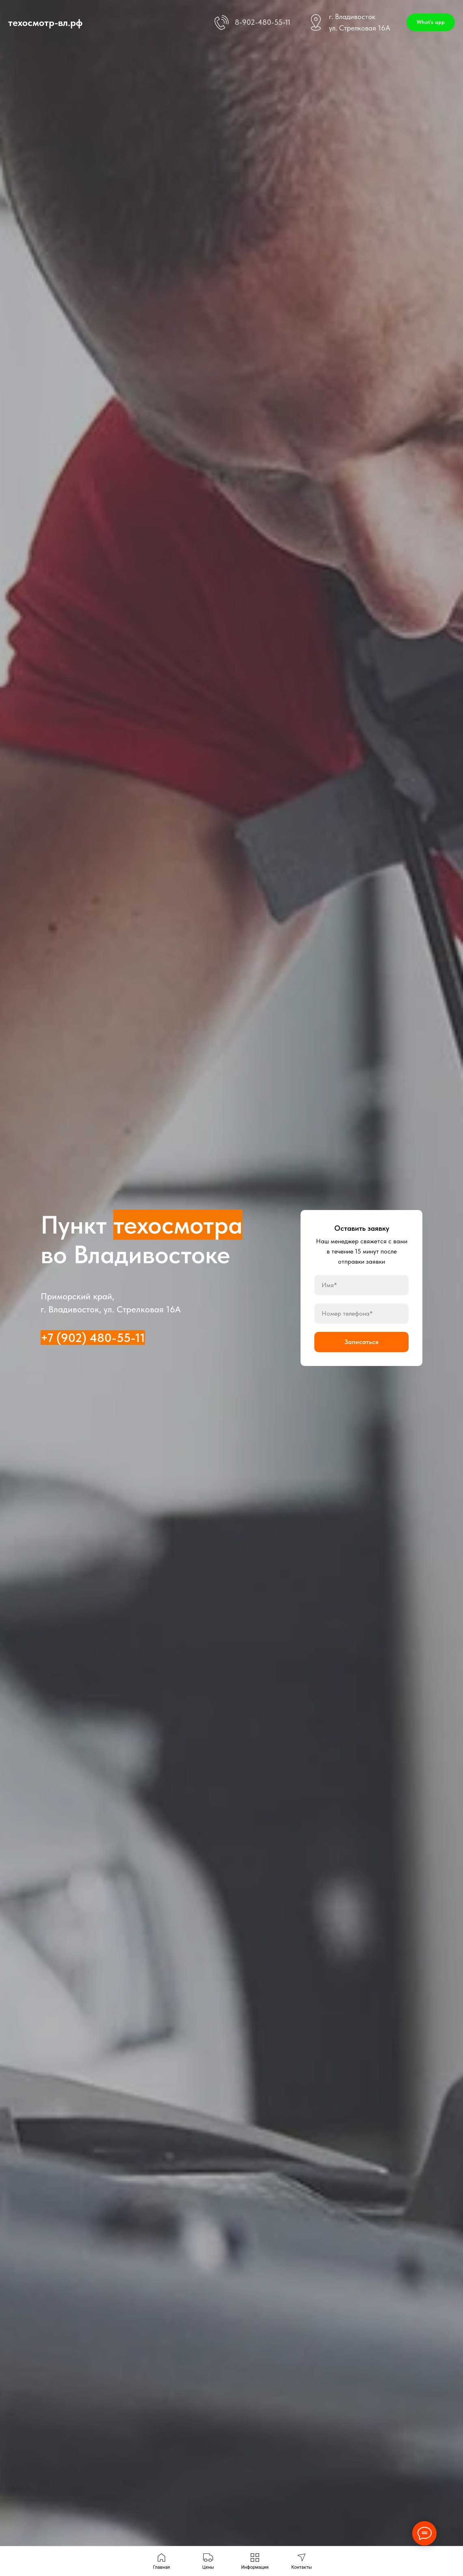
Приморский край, (77, 1296)
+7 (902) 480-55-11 (93, 1337)
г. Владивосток (352, 16)
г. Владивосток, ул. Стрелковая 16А (111, 1309)
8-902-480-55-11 (262, 22)
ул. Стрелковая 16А (359, 28)
